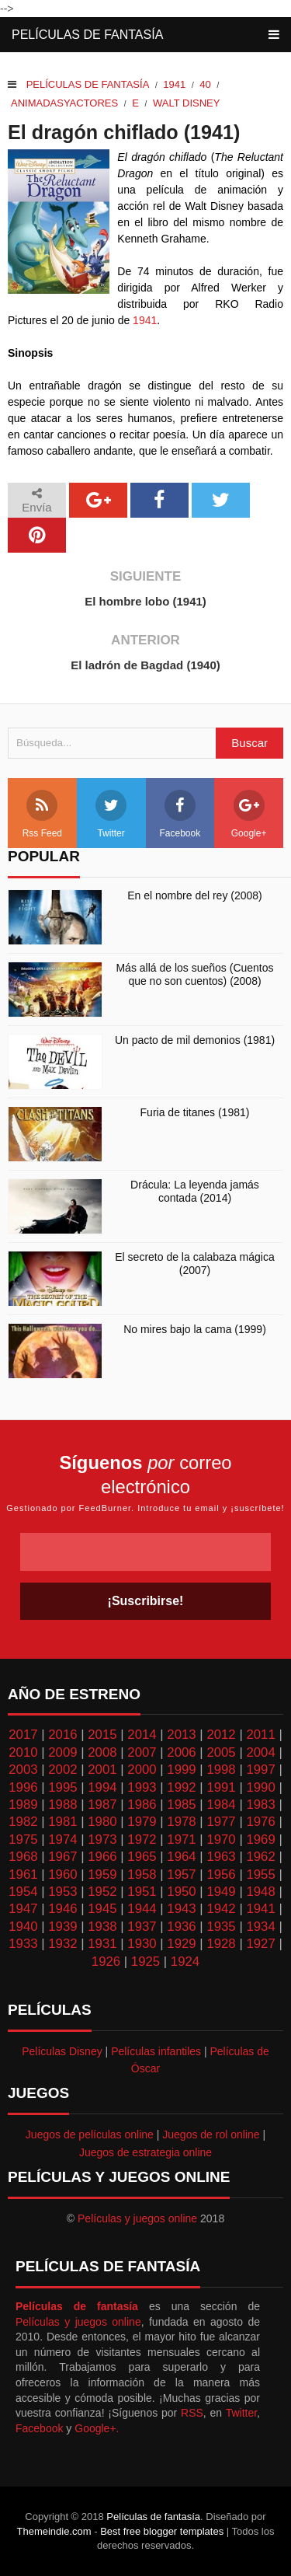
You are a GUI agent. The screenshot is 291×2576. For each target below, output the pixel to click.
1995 (62, 1787)
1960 (62, 1874)
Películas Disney (62, 2051)
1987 (102, 1804)
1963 (220, 1856)
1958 (141, 1874)
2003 (23, 1769)
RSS (192, 2413)
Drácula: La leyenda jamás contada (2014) (194, 1191)
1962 (260, 1856)
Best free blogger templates (161, 2531)
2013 (181, 1734)
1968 (23, 1856)
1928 (220, 1943)
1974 (62, 1839)
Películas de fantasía (87, 34)
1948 (260, 1891)
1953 (62, 1891)
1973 (102, 1839)
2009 (62, 1752)
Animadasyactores (64, 103)
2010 (23, 1752)
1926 (106, 1961)
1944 (141, 1908)
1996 (23, 1787)
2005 (220, 1752)
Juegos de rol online (210, 2134)
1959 (102, 1874)
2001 (102, 1769)
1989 (23, 1804)
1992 (181, 1787)
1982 (23, 1821)
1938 (102, 1926)
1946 (62, 1908)
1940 (23, 1926)
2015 (102, 1734)
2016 (62, 1734)
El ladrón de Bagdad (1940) (145, 665)
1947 (23, 1908)
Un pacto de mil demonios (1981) (195, 1040)
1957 (181, 1874)
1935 (220, 1926)
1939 (62, 1926)
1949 (220, 1891)
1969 (260, 1839)
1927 (260, 1943)
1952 (102, 1891)
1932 (62, 1943)
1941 (174, 84)
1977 (220, 1821)
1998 (220, 1769)
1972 (141, 1839)
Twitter (110, 814)
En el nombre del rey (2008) (194, 895)
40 (204, 84)
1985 (181, 1804)
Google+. (96, 2428)
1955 (260, 1874)
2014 (141, 1734)
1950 (181, 1891)
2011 (260, 1734)
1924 (185, 1961)
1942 (220, 1908)
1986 (141, 1804)
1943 (181, 1908)
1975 (23, 1839)
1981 (62, 1821)
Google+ (249, 814)
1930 (141, 1943)
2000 (141, 1769)
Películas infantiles (156, 2051)
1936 (181, 1926)
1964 (181, 1856)
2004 (260, 1752)
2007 (141, 1752)
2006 (181, 1752)
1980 (102, 1821)
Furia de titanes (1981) (195, 1112)
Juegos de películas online (90, 2134)
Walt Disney (186, 103)
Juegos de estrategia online (145, 2152)
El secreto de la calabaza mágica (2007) (194, 1263)
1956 (220, 1874)
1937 (141, 1926)
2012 (220, 1734)
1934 (260, 1926)
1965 (141, 1856)
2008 (102, 1752)
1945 (102, 1908)
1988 (62, 1804)
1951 (141, 1891)
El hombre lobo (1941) (145, 601)
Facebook (180, 814)
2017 (23, 1734)
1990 (260, 1787)
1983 (260, 1804)
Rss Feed (42, 814)
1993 (141, 1787)
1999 (181, 1769)
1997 (260, 1769)
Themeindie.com (54, 2531)
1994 (102, 1787)
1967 (62, 1856)
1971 (181, 1839)
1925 (145, 1961)
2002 (62, 1769)
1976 (260, 1821)
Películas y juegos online (137, 2218)
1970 (220, 1839)
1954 (23, 1891)
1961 (23, 1874)
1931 (102, 1943)
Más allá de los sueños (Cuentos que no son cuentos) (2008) (194, 974)
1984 (220, 1804)
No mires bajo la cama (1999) (194, 1329)
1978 (181, 1821)
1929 (181, 1943)
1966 (102, 1856)
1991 (220, 1787)
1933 (23, 1943)
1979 (141, 1821)
